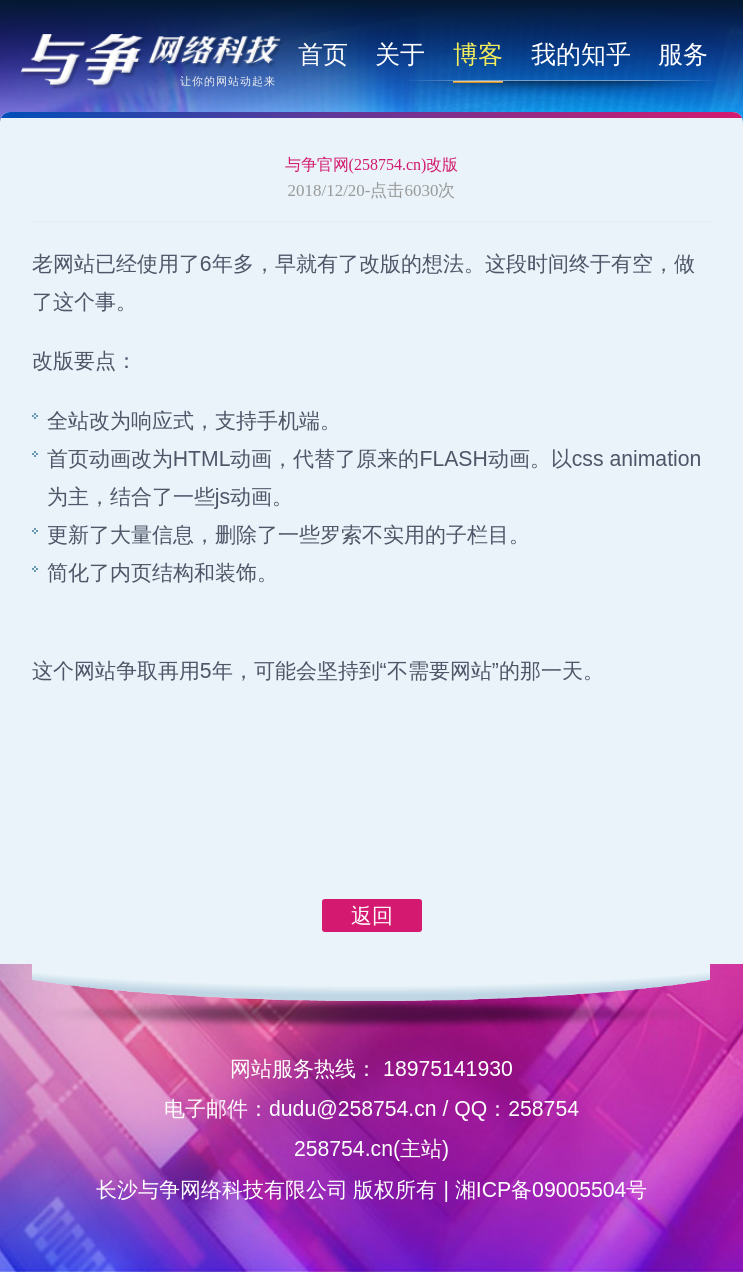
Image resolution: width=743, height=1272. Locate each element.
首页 (323, 54)
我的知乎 (581, 54)
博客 (478, 54)
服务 (683, 54)
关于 (400, 54)
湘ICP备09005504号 (551, 1189)
